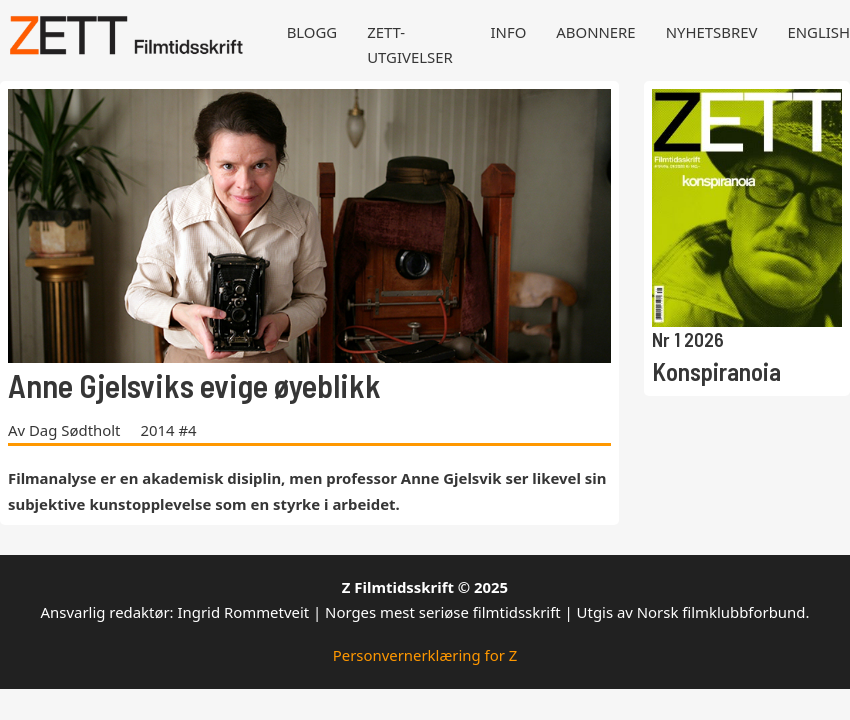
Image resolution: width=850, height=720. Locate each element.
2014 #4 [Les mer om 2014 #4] (168, 430)
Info (509, 32)
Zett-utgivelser (410, 44)
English (818, 32)
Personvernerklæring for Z (425, 655)
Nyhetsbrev (712, 32)
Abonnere (595, 32)
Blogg (312, 32)
